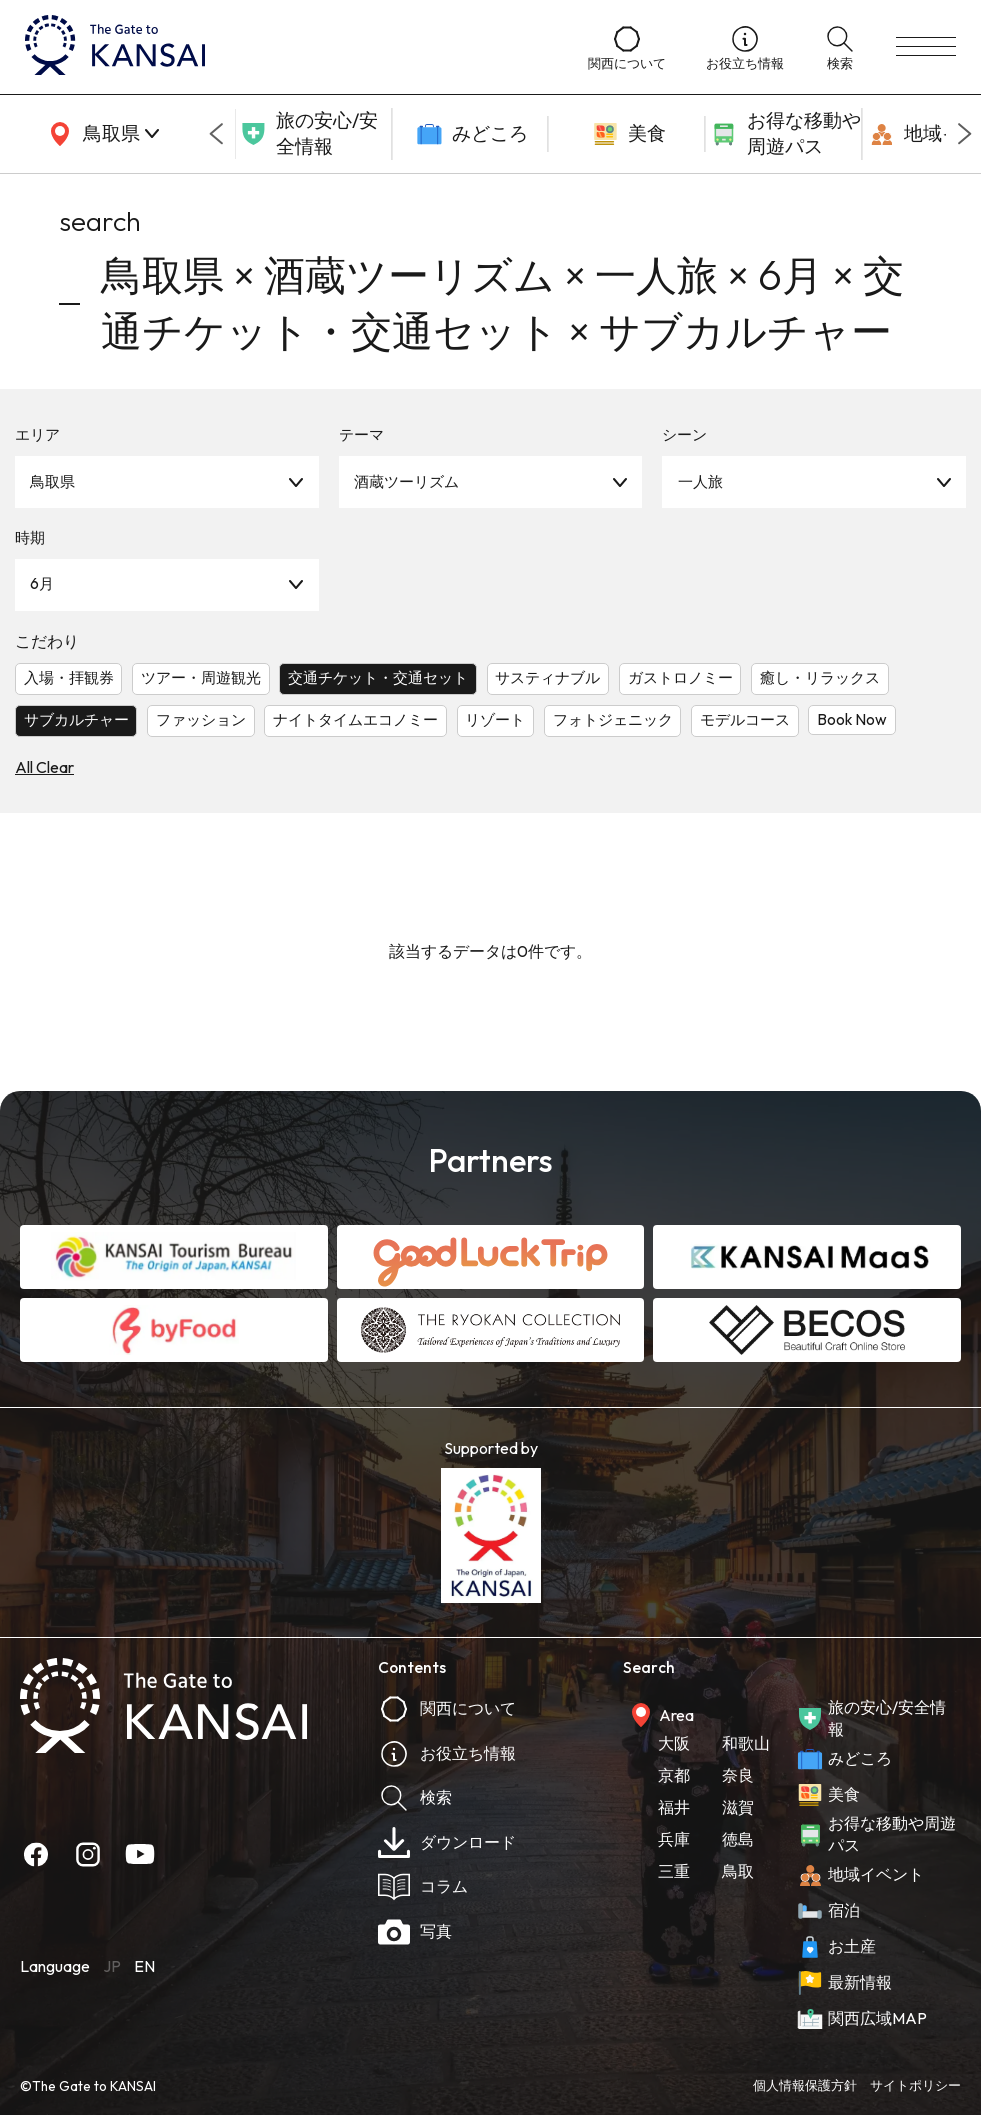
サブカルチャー (76, 719)
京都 (674, 1775)
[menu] (926, 47)
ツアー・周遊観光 (201, 677)
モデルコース (745, 719)
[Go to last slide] (216, 134)
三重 (674, 1871)
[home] (286, 47)
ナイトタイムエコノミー (355, 719)
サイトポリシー (915, 2085)
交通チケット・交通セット (378, 677)
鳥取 (738, 1871)
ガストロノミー (680, 677)
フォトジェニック (613, 719)
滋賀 (738, 1807)
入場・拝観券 (69, 677)
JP (112, 1966)
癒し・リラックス (820, 677)
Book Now (852, 719)
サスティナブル (547, 677)
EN (144, 1966)
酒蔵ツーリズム (406, 481)
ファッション (201, 719)
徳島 (738, 1839)
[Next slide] (965, 134)
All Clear (44, 767)
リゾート (495, 719)
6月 (42, 583)
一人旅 (700, 481)
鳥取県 (52, 481)
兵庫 (674, 1839)
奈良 (738, 1775)
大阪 (674, 1743)
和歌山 (746, 1743)
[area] (100, 134)
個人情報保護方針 (805, 2085)
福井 (674, 1807)
